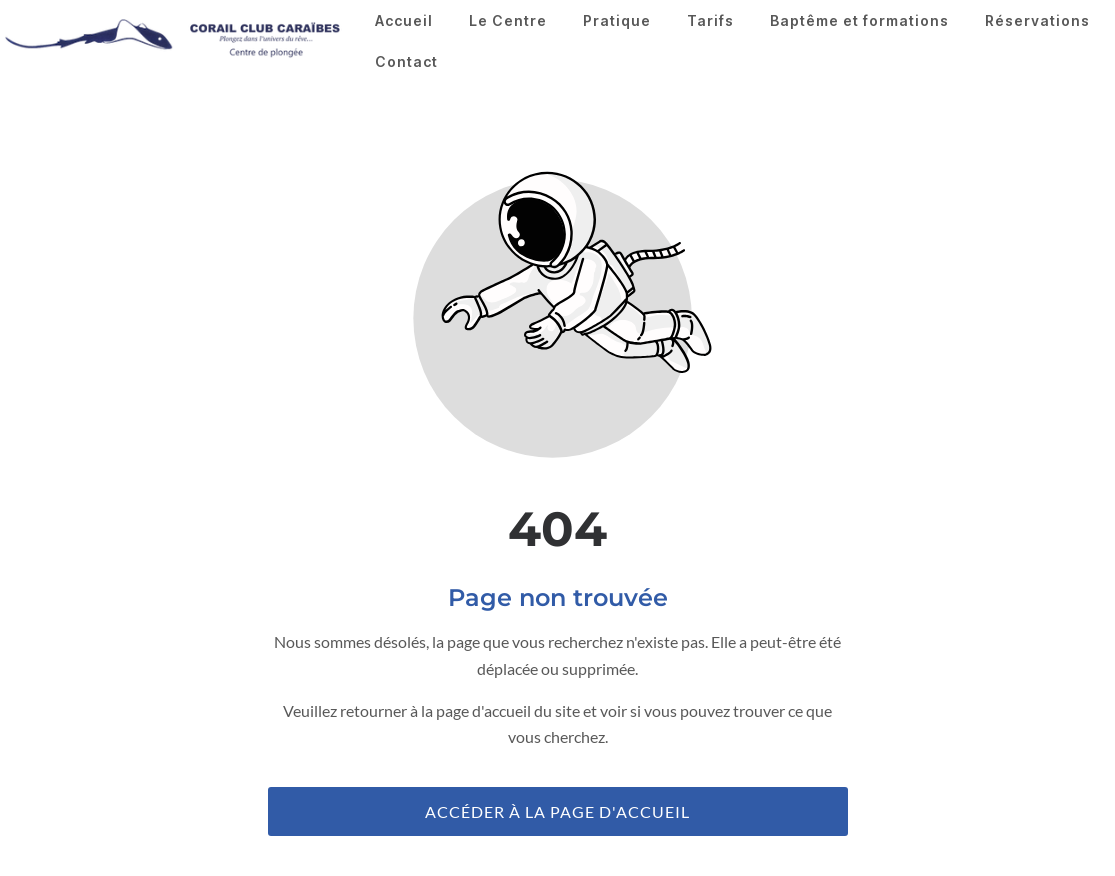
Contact (406, 61)
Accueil (404, 20)
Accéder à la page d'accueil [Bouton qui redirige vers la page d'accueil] (557, 811)
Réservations (1037, 20)
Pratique (617, 20)
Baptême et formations (859, 20)
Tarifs (710, 20)
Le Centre (508, 20)
